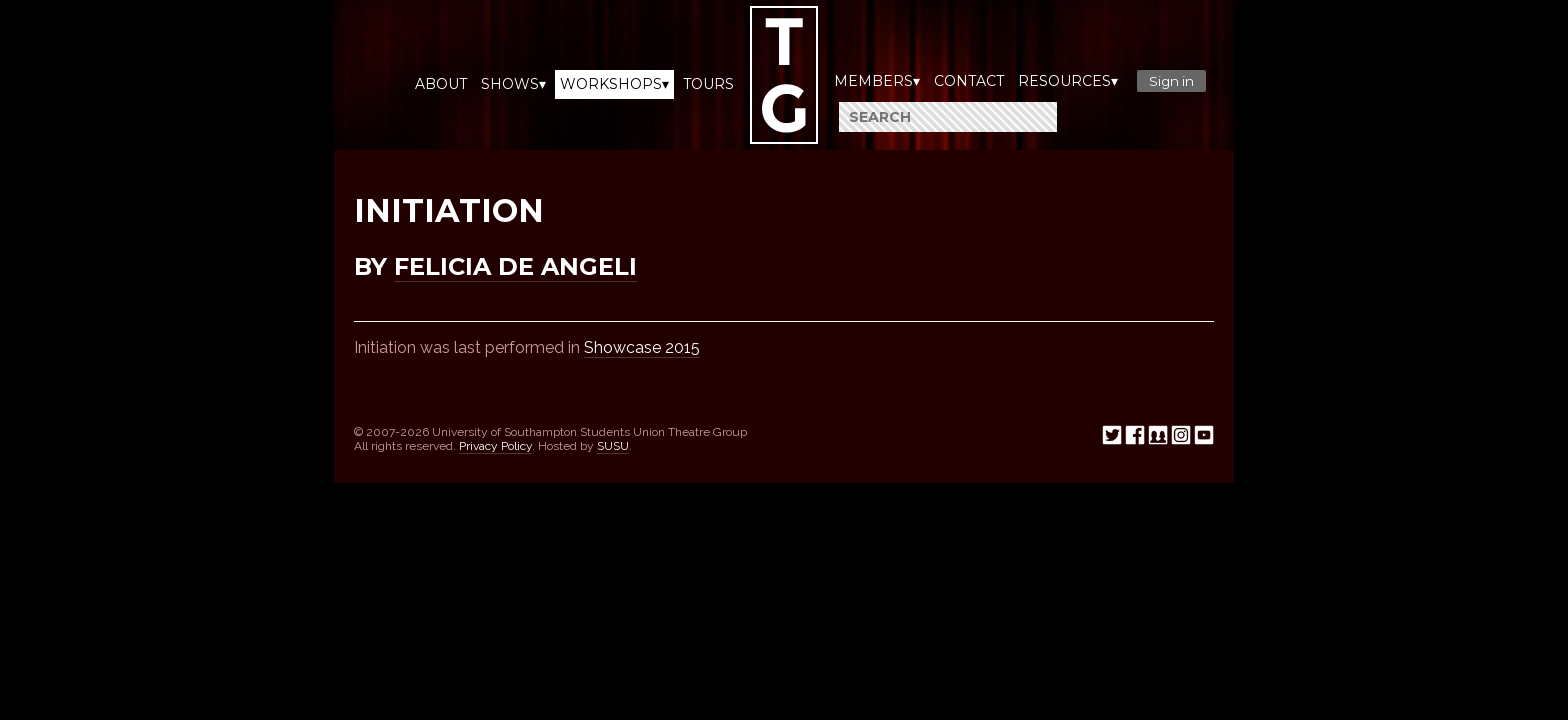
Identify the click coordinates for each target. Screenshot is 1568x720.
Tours (708, 84)
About (441, 84)
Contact (969, 81)
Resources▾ (1068, 81)
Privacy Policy (495, 446)
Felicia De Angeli (515, 266)
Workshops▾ (614, 84)
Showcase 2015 (642, 347)
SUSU (613, 446)
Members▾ (877, 81)
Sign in (1171, 81)
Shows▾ (513, 84)
